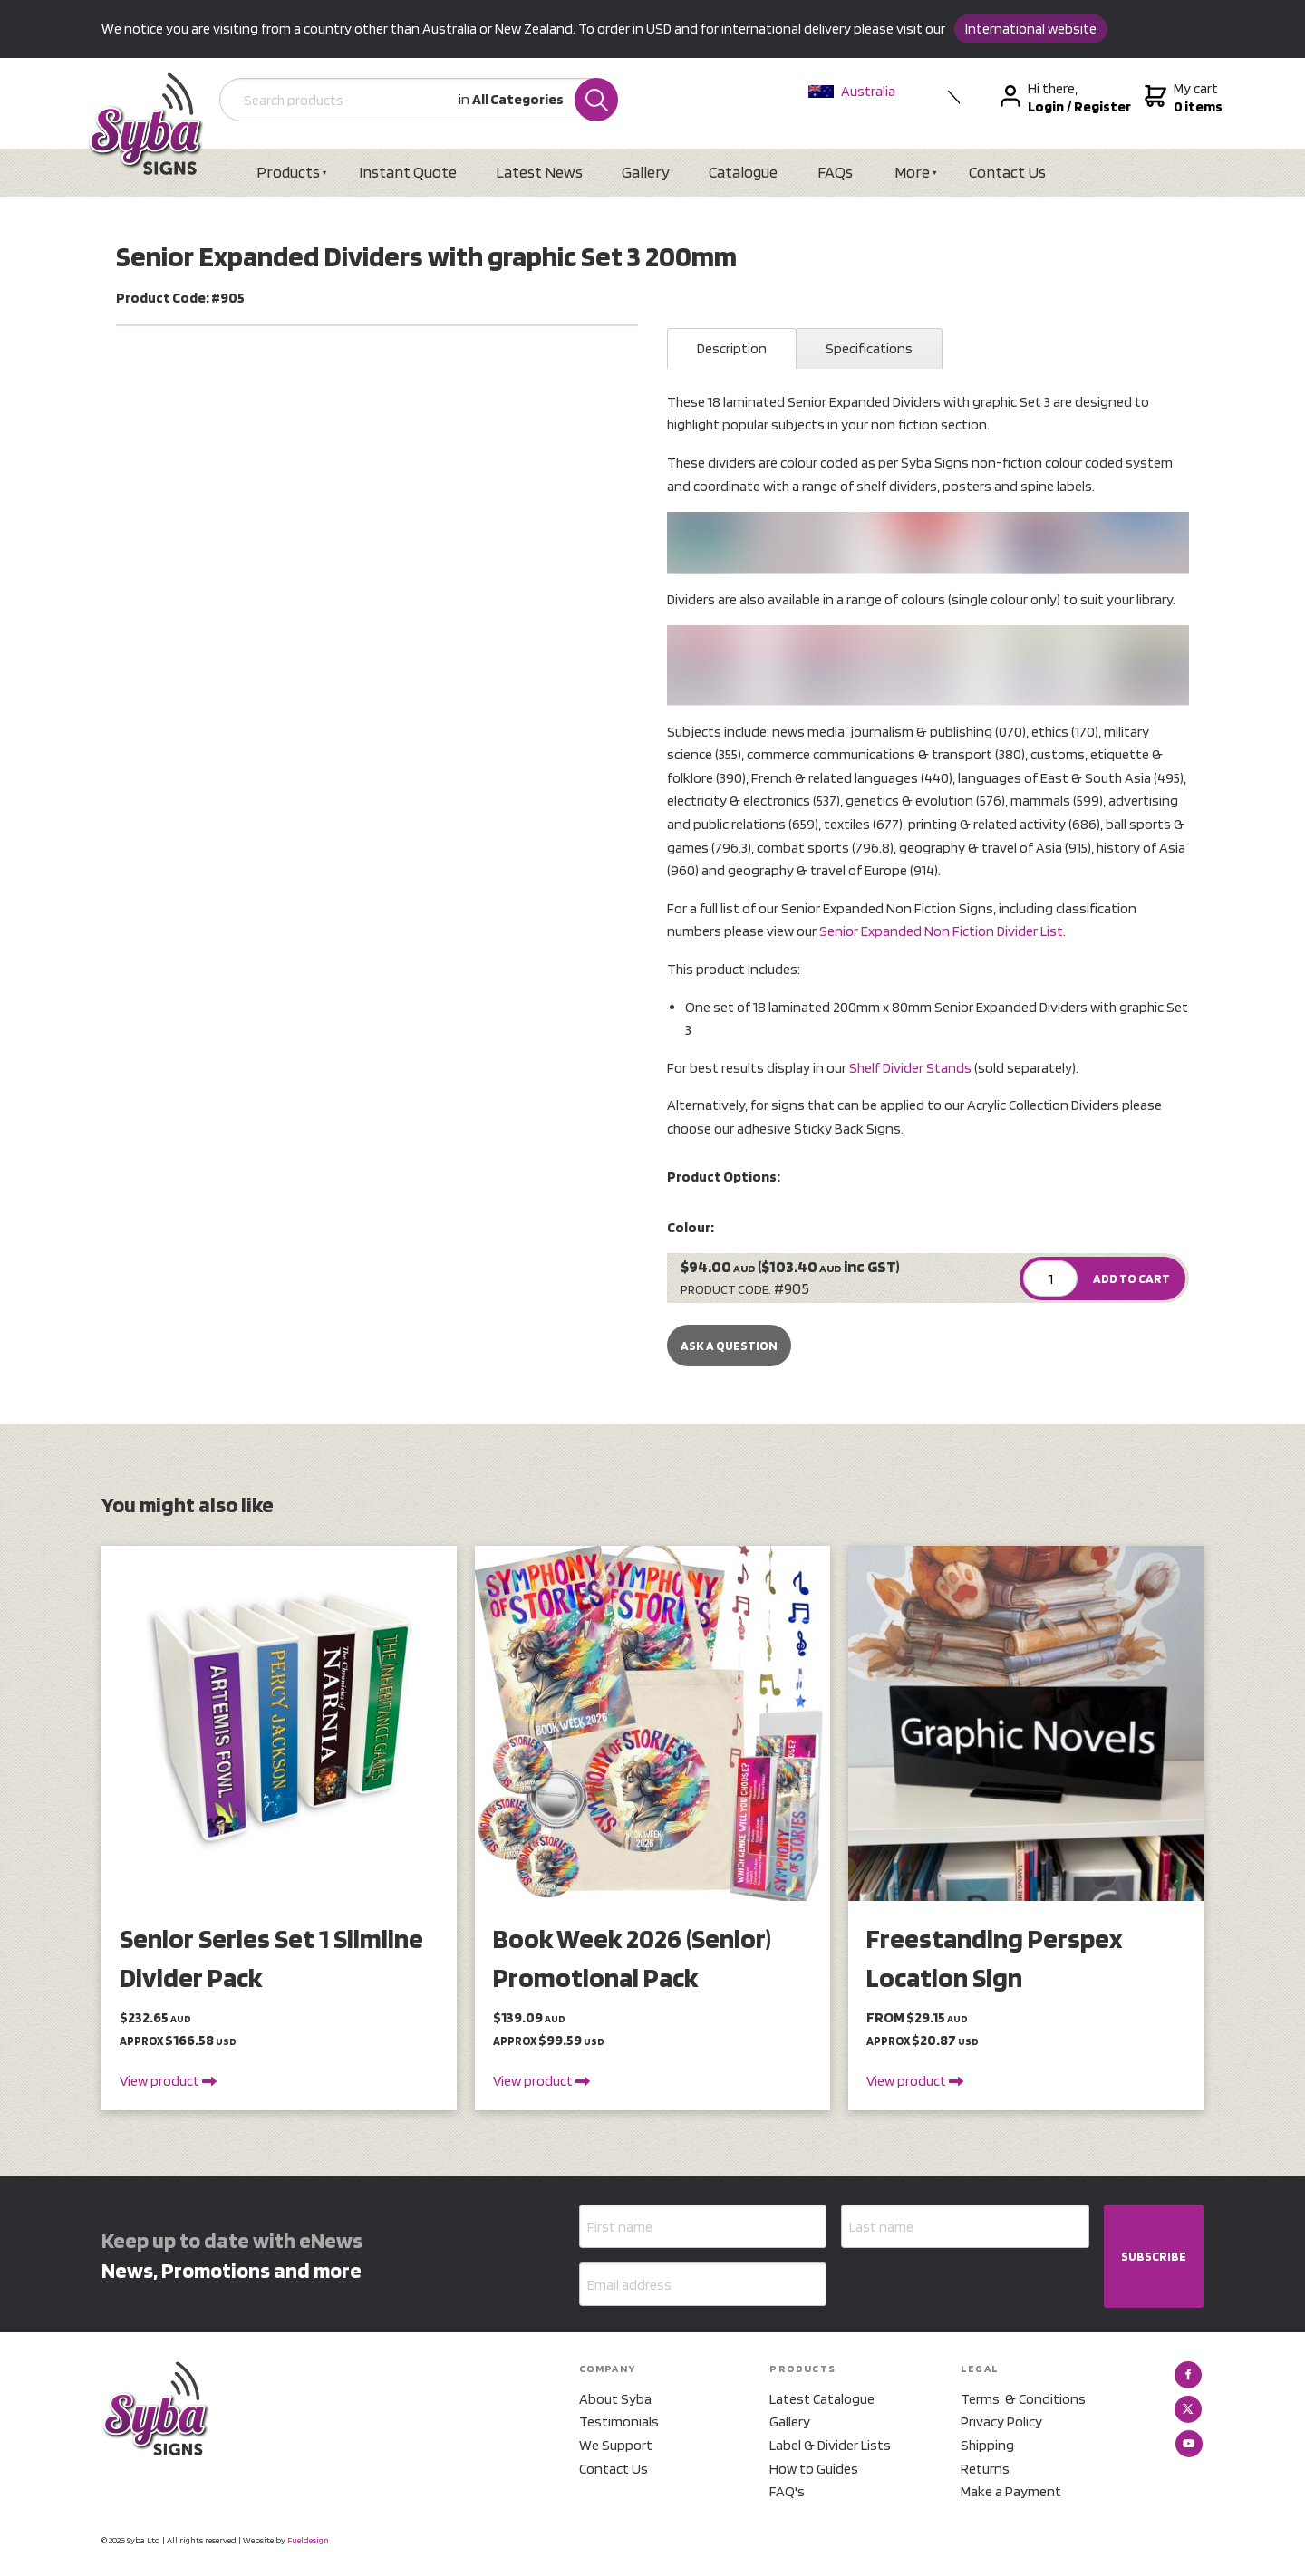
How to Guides (813, 2468)
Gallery (646, 171)
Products (288, 171)
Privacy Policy (1001, 2421)
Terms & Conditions (1023, 2398)
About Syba (615, 2398)
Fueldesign (308, 2539)
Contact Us (1007, 171)
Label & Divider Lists (830, 2445)
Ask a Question (729, 1345)
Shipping (987, 2445)
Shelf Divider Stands (910, 1067)
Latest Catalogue (822, 2398)
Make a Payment (1011, 2491)
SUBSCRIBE (1153, 2256)
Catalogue (743, 171)
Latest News (539, 171)
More (912, 171)
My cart (1181, 98)
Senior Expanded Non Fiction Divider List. (942, 931)
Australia (851, 91)
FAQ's (787, 2491)
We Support (615, 2445)
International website (1031, 28)
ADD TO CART (1131, 1278)
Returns (985, 2468)
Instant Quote (408, 171)
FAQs (835, 171)
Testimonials (619, 2421)
